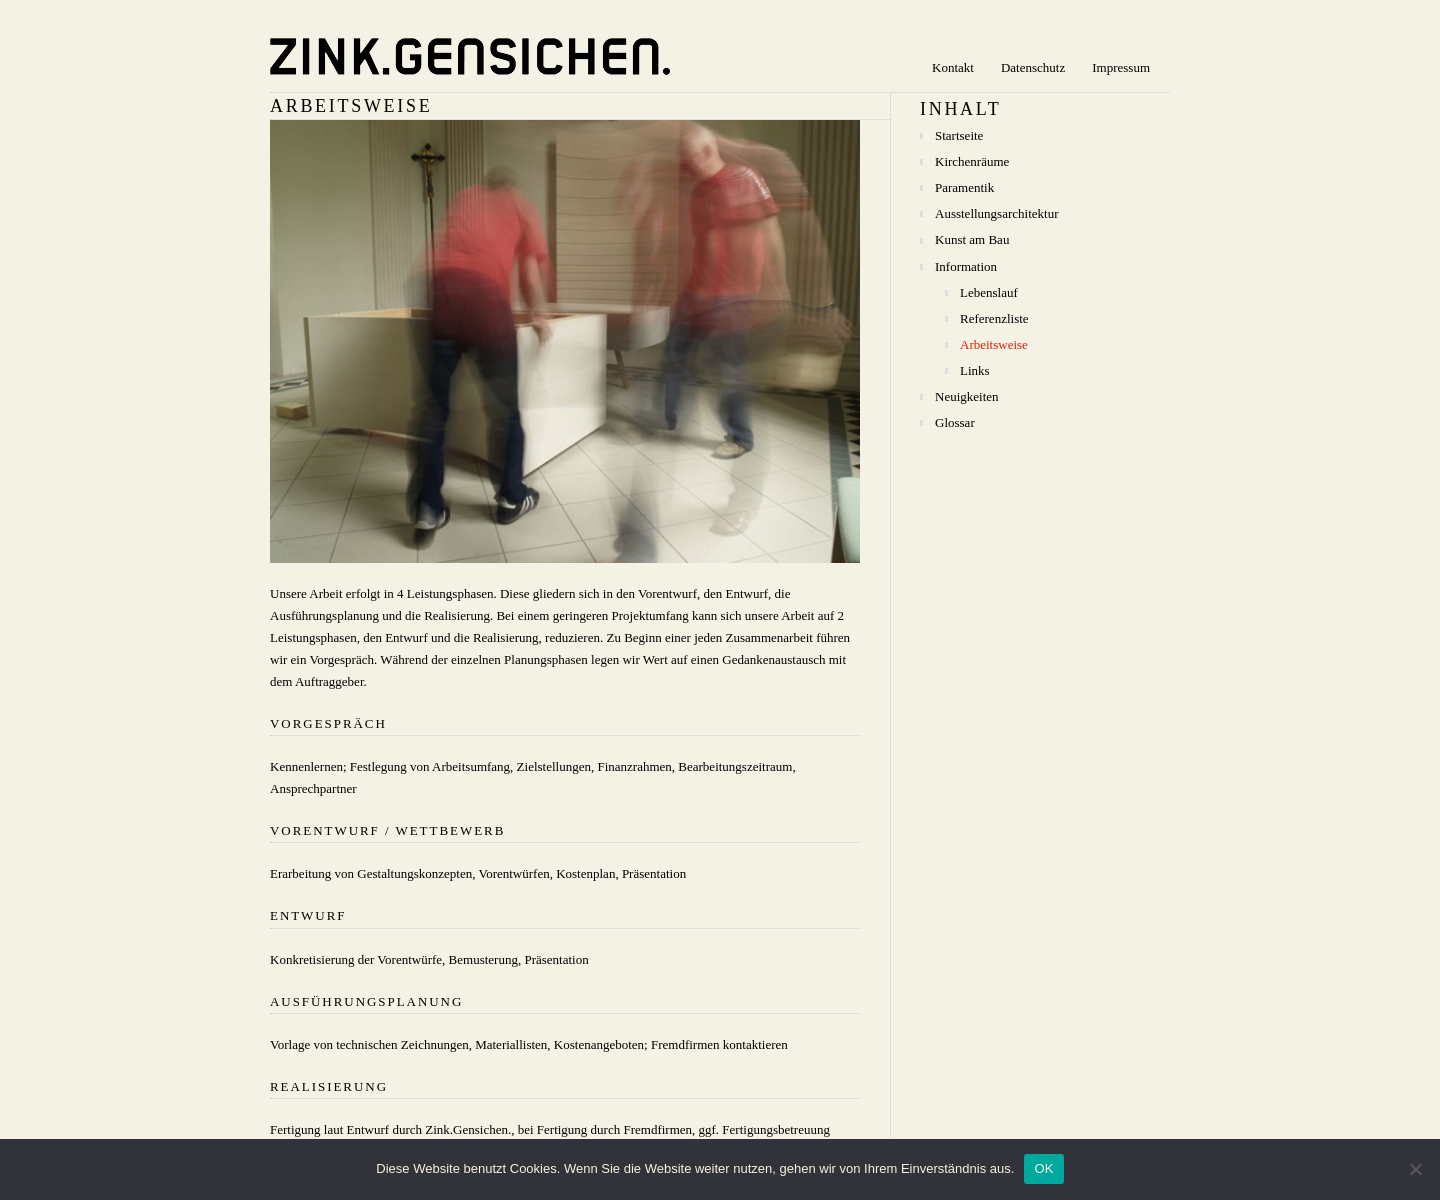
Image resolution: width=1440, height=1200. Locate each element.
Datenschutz (1033, 67)
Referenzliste (994, 318)
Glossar (955, 422)
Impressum (1121, 67)
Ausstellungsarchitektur (996, 213)
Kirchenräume (972, 161)
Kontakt (953, 67)
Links (975, 370)
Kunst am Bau (972, 239)
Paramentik (964, 187)
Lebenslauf (989, 292)
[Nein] (1415, 1169)
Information (966, 266)
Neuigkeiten (967, 396)
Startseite (959, 135)
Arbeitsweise (994, 344)
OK (1043, 1168)
